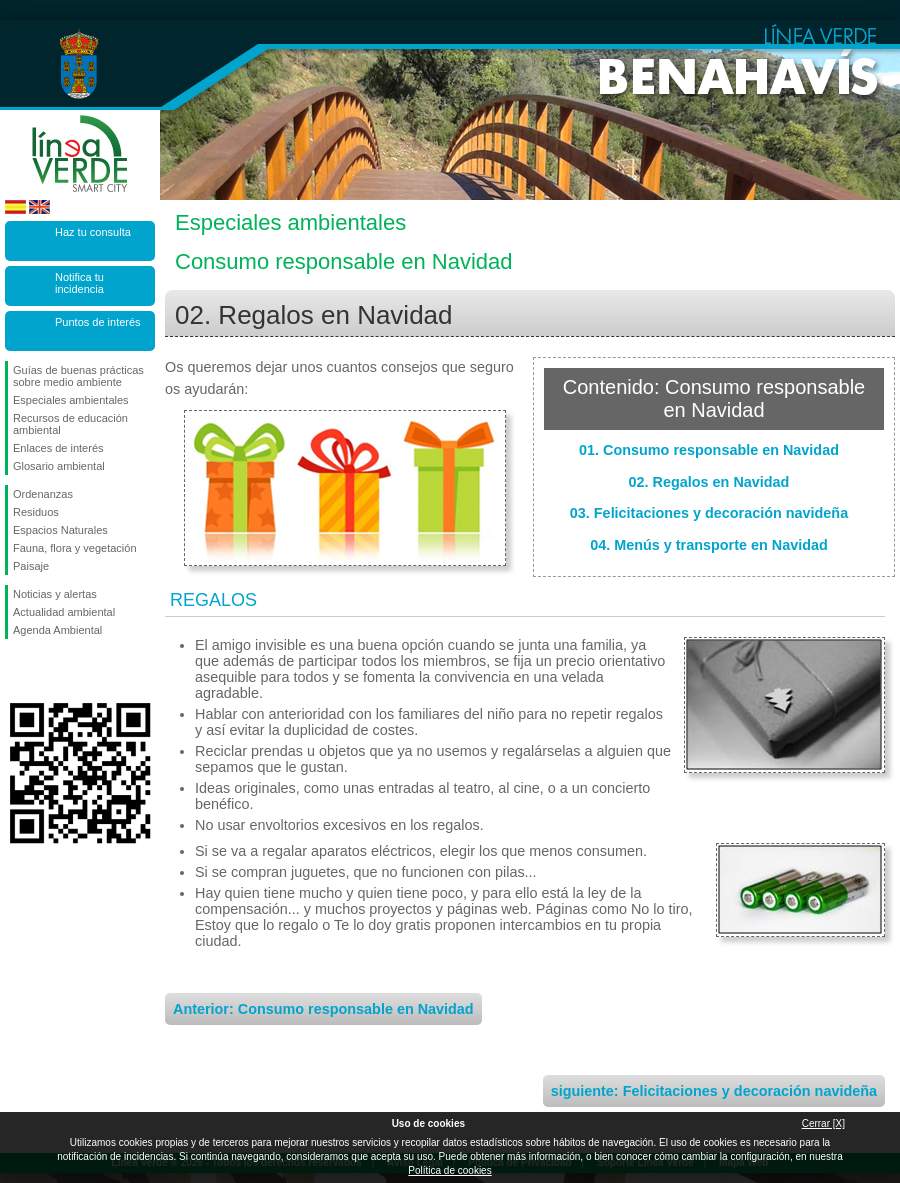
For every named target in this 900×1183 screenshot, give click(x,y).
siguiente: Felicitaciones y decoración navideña (714, 1091)
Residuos (36, 512)
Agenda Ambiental (57, 630)
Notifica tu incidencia (79, 283)
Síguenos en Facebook (17, 671)
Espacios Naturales (60, 530)
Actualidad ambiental (64, 612)
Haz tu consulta (93, 232)
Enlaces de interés (58, 448)
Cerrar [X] (823, 1123)
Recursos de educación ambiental (70, 424)
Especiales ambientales (71, 400)
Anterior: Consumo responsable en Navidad (323, 1009)
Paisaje (31, 566)
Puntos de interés (98, 322)
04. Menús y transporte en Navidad (709, 545)
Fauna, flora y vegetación (75, 548)
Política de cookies (449, 1170)
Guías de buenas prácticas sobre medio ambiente (78, 376)
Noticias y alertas (55, 594)
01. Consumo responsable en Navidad (709, 450)
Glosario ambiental (59, 466)
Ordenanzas (43, 494)
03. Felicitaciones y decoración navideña (709, 513)
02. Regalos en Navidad (709, 482)
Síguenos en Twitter (50, 671)
